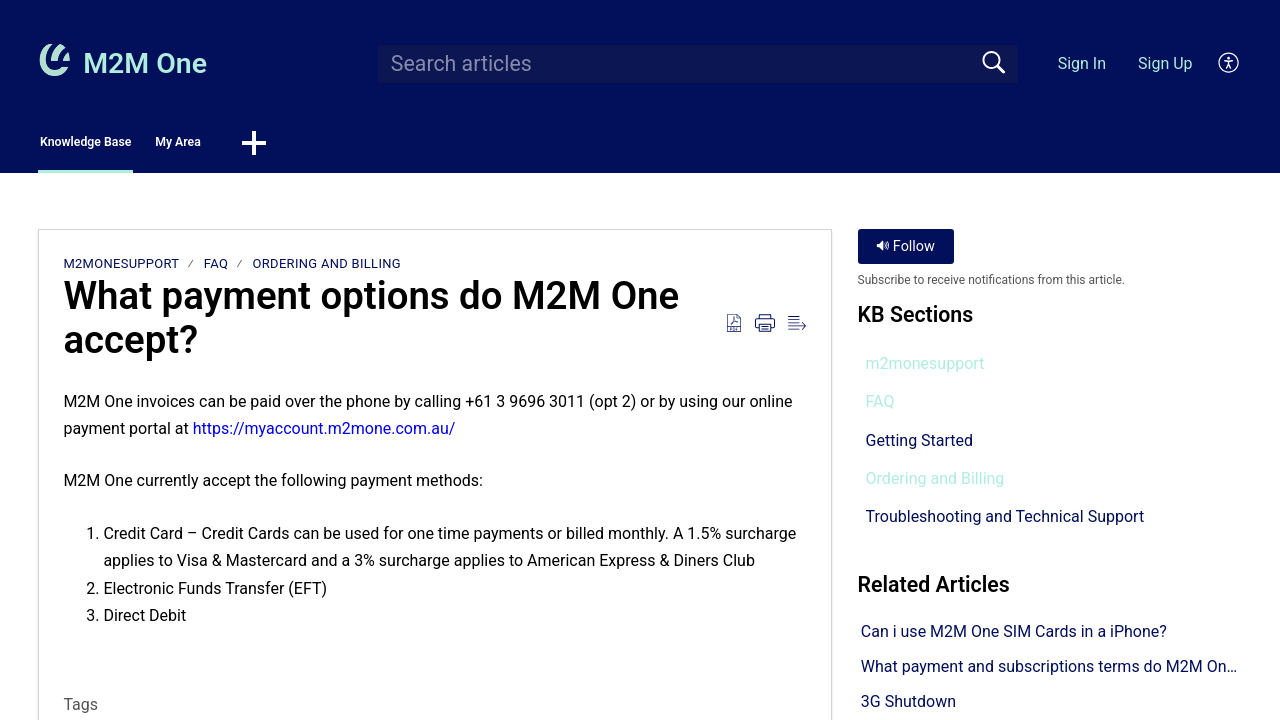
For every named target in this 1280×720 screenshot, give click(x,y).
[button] (1229, 64)
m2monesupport (121, 269)
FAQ (216, 269)
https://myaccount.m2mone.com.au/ (324, 434)
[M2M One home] (54, 60)
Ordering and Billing (327, 269)
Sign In (1082, 63)
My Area (291, 145)
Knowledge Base (132, 145)
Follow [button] (905, 252)
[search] (698, 64)
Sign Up (1165, 63)
